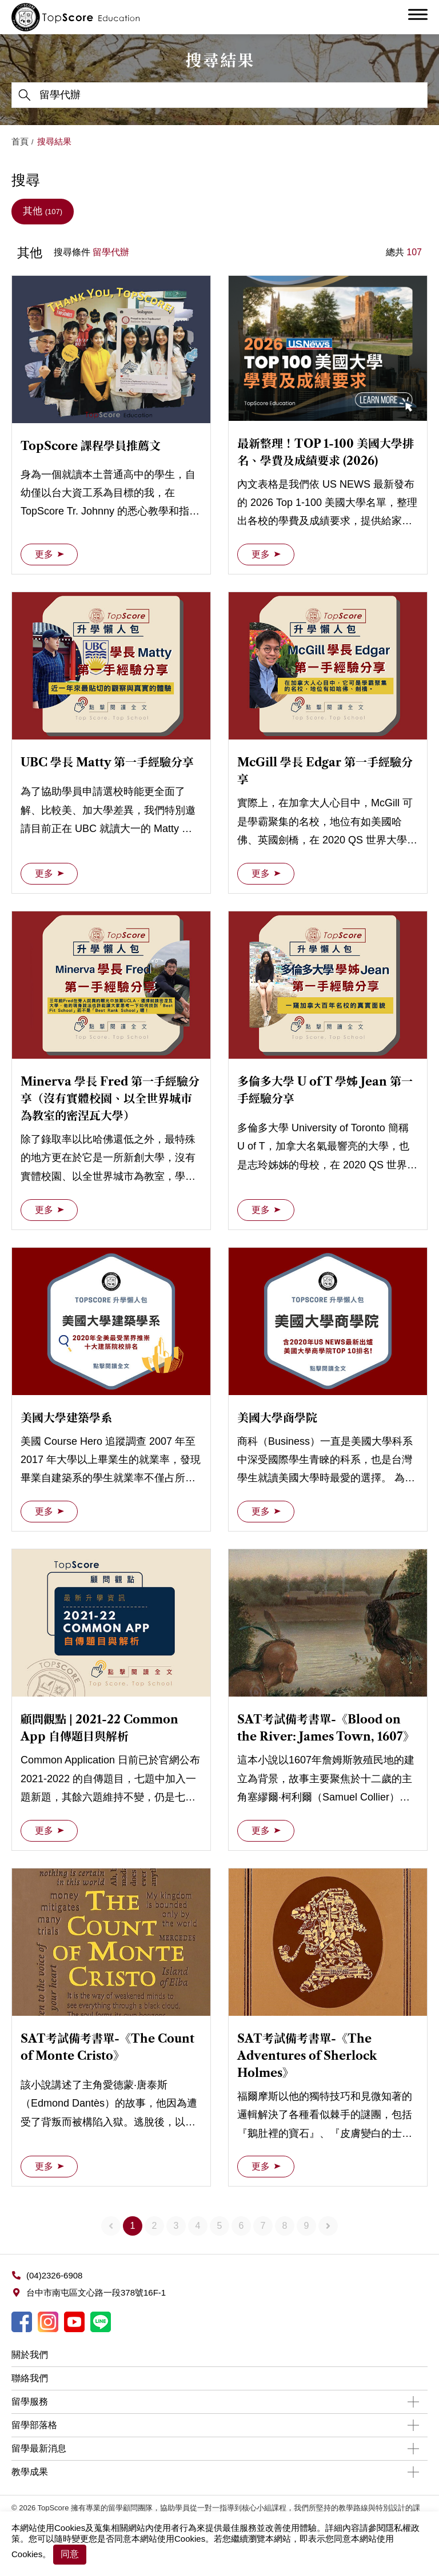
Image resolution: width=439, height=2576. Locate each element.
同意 (70, 2554)
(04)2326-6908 (54, 2275)
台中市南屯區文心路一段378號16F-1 (96, 2292)
